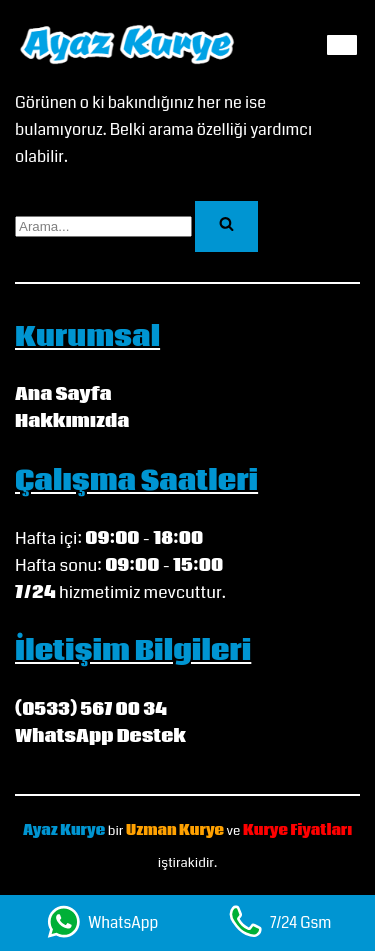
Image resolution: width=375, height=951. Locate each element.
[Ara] (103, 226)
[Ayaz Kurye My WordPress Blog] (127, 44)
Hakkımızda (72, 421)
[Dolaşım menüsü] (342, 45)
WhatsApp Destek (100, 736)
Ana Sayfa (63, 394)
